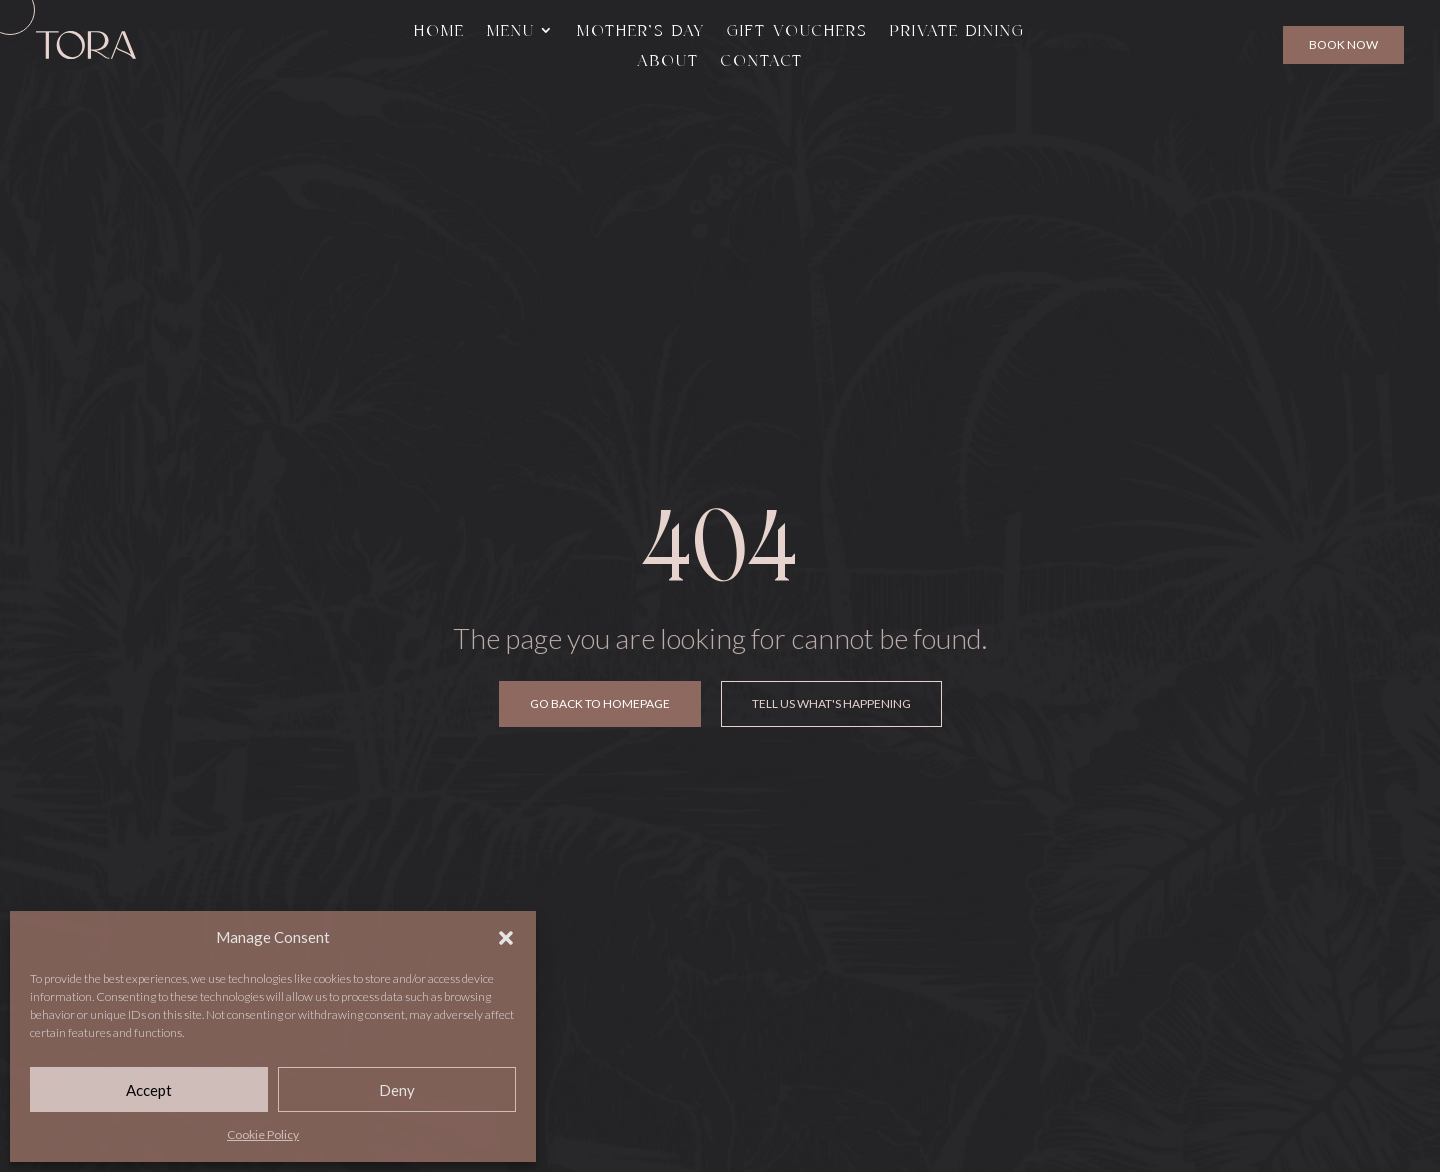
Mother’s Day (641, 31)
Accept (149, 1090)
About (668, 61)
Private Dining (957, 31)
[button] (506, 938)
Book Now (1343, 44)
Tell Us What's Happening (831, 703)
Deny (397, 1090)
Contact (762, 61)
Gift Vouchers (797, 31)
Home (439, 31)
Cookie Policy (263, 1134)
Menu (511, 31)
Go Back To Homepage (600, 703)
